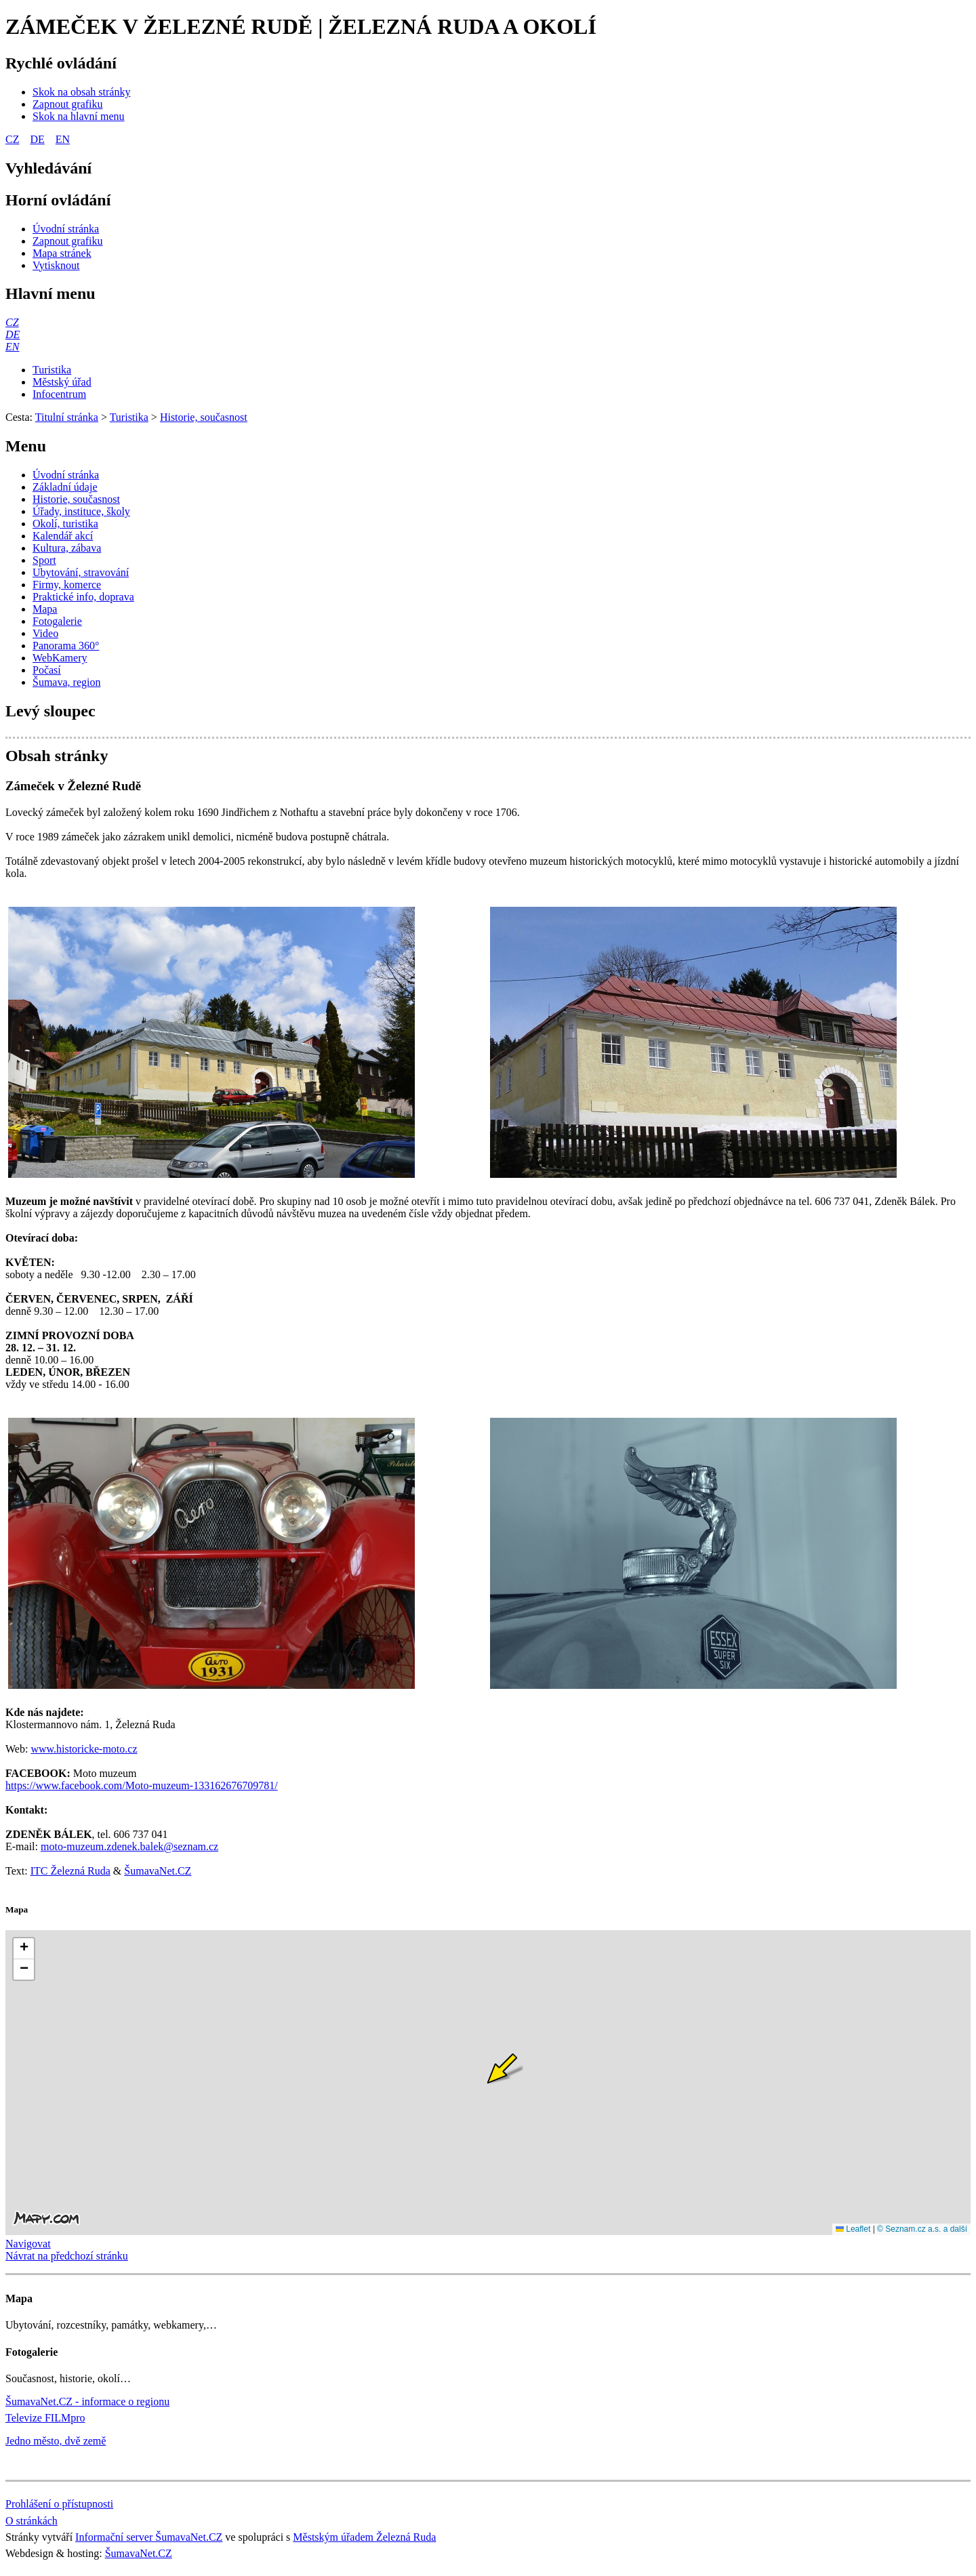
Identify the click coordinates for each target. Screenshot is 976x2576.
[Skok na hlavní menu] (79, 116)
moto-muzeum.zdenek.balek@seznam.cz (129, 1846)
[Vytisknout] (56, 265)
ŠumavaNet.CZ (157, 1871)
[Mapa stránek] (62, 253)
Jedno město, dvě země (55, 2441)
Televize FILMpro (45, 2418)
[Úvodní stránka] (66, 228)
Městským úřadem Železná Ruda (364, 2537)
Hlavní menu (50, 293)
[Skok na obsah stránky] (81, 92)
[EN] (12, 346)
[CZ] (12, 322)
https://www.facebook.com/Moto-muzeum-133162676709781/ (141, 1785)
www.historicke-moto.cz (83, 1749)
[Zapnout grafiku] (68, 104)
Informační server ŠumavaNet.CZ (148, 2537)
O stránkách (31, 2521)
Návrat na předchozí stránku (66, 2256)
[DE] (12, 334)
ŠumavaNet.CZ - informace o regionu (87, 2401)
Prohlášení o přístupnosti (59, 2504)
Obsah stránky (56, 755)
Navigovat (28, 2243)
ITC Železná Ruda (70, 1871)
